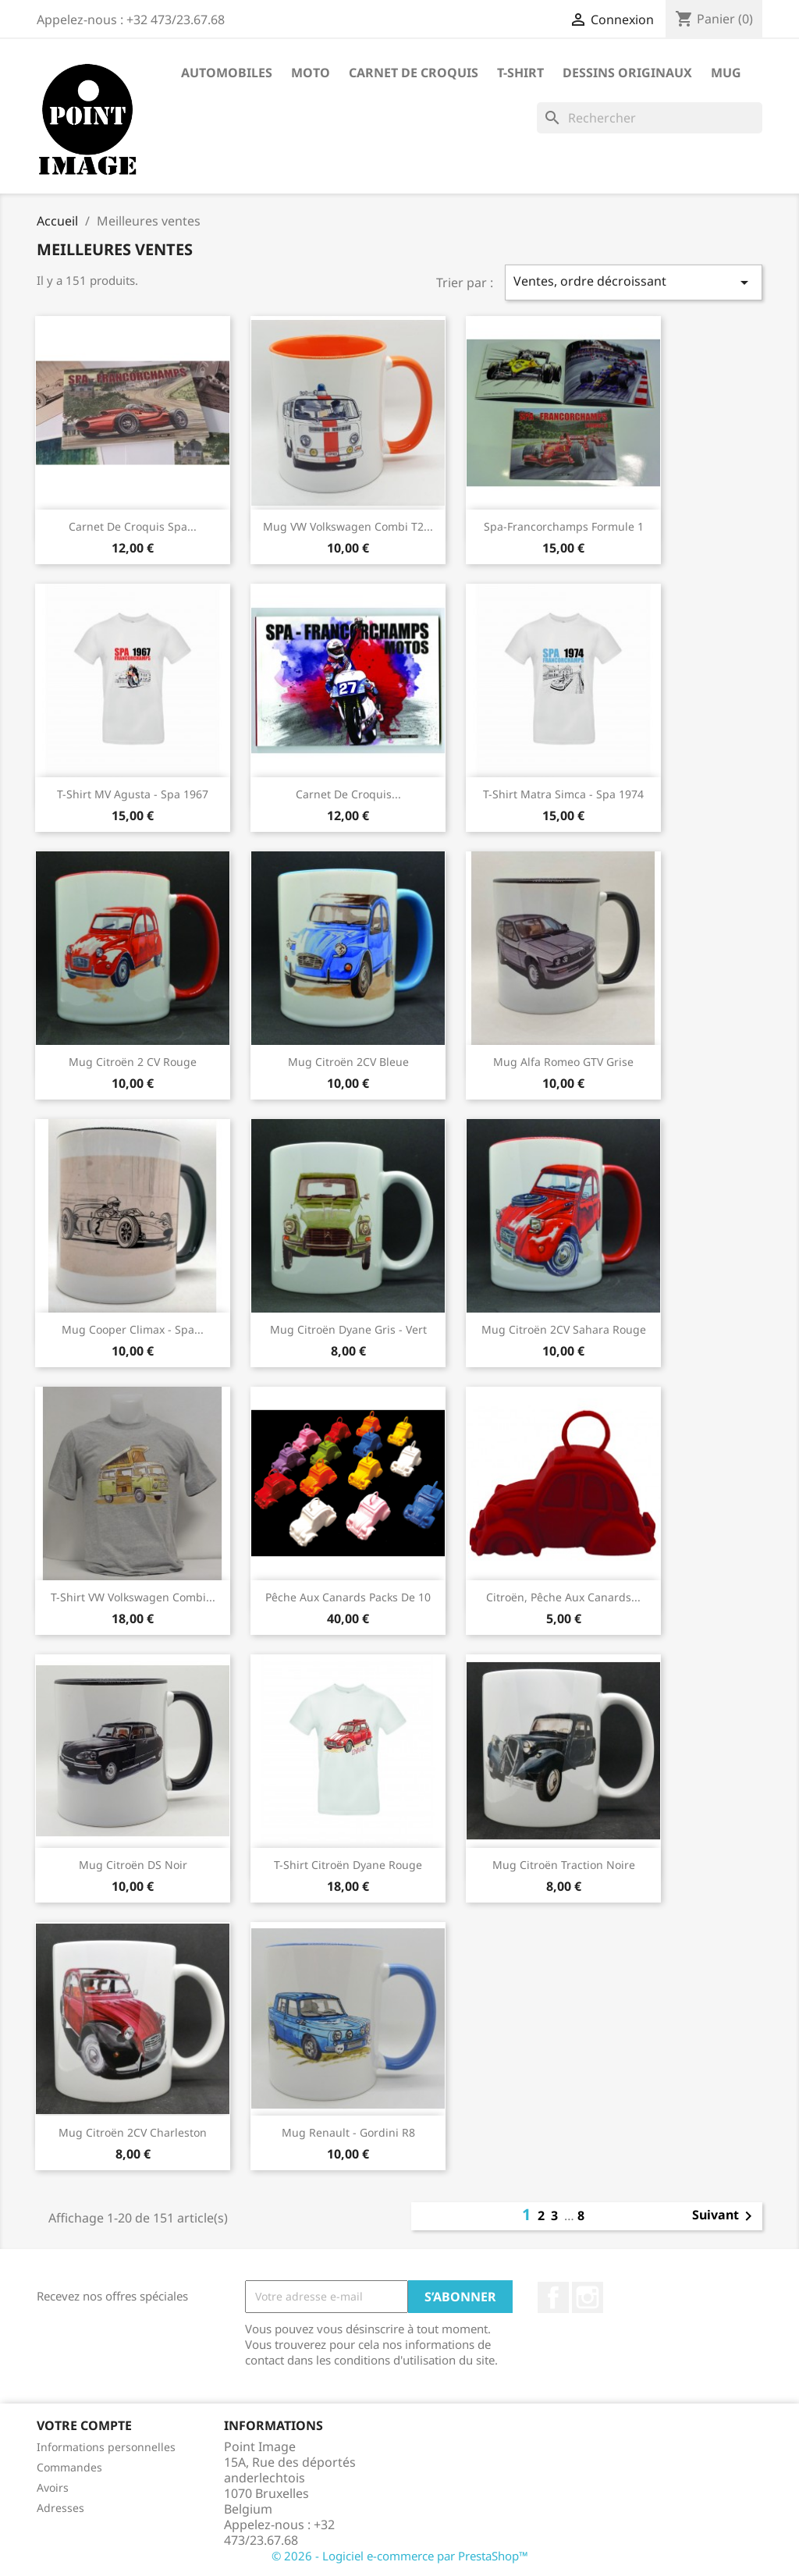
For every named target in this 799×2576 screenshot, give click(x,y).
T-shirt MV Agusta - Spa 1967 (132, 794)
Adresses (60, 2507)
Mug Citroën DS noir (133, 1864)
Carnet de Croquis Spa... (133, 526)
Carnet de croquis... (348, 794)
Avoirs (53, 2487)
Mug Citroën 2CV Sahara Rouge (563, 1329)
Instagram (587, 2297)
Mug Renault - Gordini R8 (348, 2132)
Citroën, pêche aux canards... (563, 1597)
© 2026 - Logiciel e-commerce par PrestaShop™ (400, 2556)
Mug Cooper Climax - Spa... (133, 1329)
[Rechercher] (649, 117)
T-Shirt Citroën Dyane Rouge (348, 1864)
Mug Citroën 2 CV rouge (133, 1061)
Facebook (553, 2297)
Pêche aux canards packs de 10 (348, 1597)
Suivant (725, 2216)
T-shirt (520, 72)
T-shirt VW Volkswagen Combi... (133, 1597)
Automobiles (226, 72)
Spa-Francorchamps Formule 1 (564, 526)
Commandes (69, 2467)
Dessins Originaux (627, 72)
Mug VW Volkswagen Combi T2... (348, 526)
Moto (310, 72)
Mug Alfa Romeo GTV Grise (563, 1061)
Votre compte (84, 2425)
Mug (726, 72)
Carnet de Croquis (413, 72)
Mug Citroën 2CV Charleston (133, 2132)
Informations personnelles (106, 2446)
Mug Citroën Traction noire (563, 1864)
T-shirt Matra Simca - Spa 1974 (563, 794)
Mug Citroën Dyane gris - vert (348, 1329)
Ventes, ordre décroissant (633, 282)
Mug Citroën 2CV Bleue (348, 1061)
